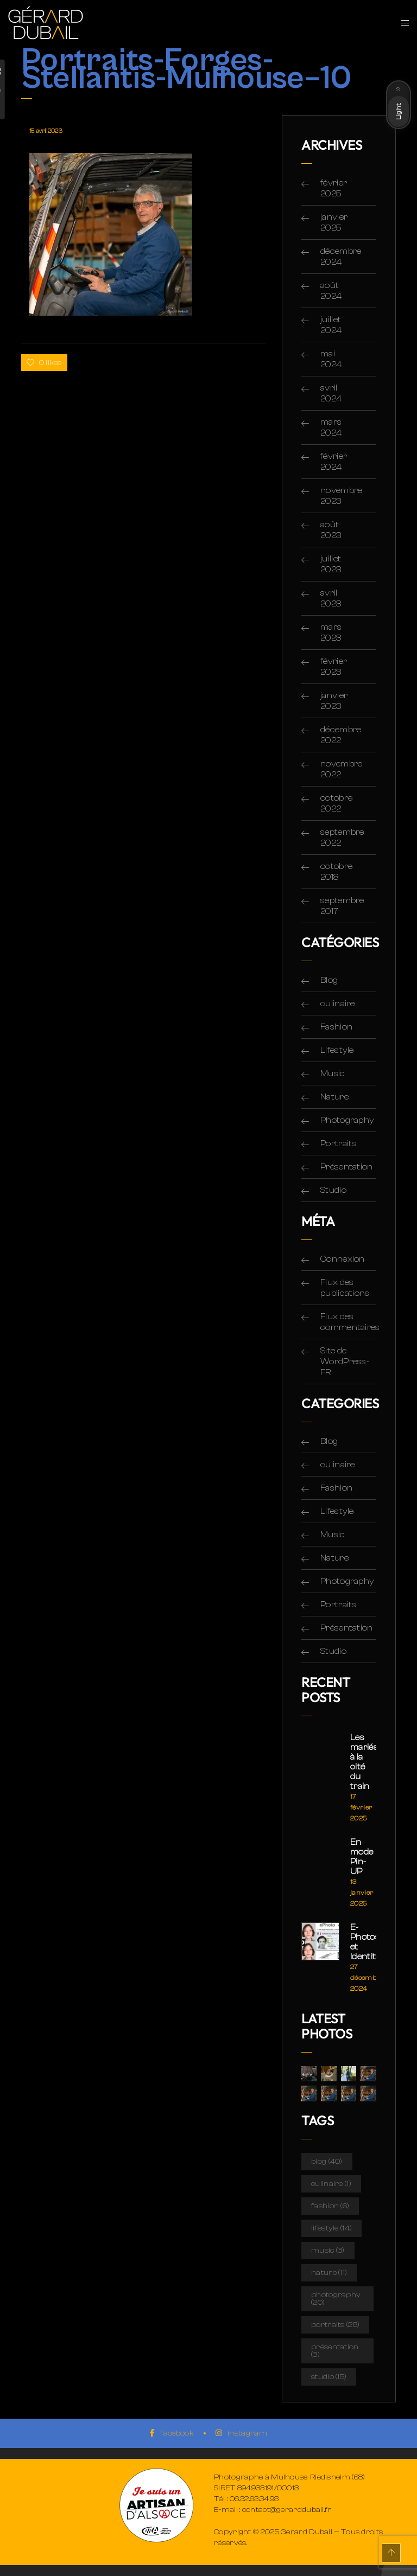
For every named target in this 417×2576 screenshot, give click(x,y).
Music (332, 1073)
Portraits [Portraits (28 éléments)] (335, 2325)
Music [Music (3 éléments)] (328, 2250)
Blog (329, 980)
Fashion (336, 1027)
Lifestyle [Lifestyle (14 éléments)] (331, 2228)
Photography (347, 1120)
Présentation (346, 1167)
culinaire (337, 1003)
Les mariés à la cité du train (363, 1762)
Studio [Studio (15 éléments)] (328, 2377)
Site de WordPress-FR (344, 1361)
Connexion (342, 1259)
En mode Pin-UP (361, 1856)
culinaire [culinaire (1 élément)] (331, 2183)
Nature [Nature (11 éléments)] (329, 2272)
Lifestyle (337, 1050)
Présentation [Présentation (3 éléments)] (335, 2351)
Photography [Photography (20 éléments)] (336, 2299)
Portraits (338, 1143)
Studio (333, 1190)
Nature (334, 1097)
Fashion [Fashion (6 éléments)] (330, 2206)
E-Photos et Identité (363, 1941)
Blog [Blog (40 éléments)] (327, 2161)
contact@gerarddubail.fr (287, 2509)
